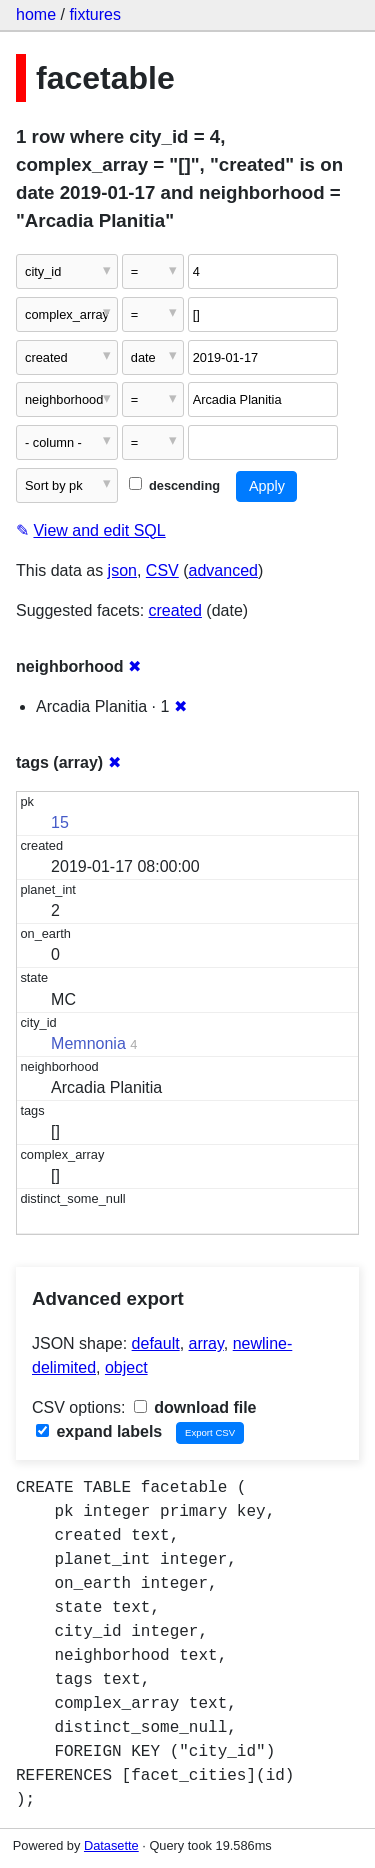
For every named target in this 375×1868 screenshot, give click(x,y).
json (122, 570)
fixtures (95, 14)
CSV (162, 570)
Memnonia (88, 1043)
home (36, 14)
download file (195, 1407)
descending (174, 485)
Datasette (111, 1845)
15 (60, 822)
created (175, 610)
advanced (223, 570)
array (206, 1343)
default (156, 1343)
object (126, 1367)
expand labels (99, 1431)
